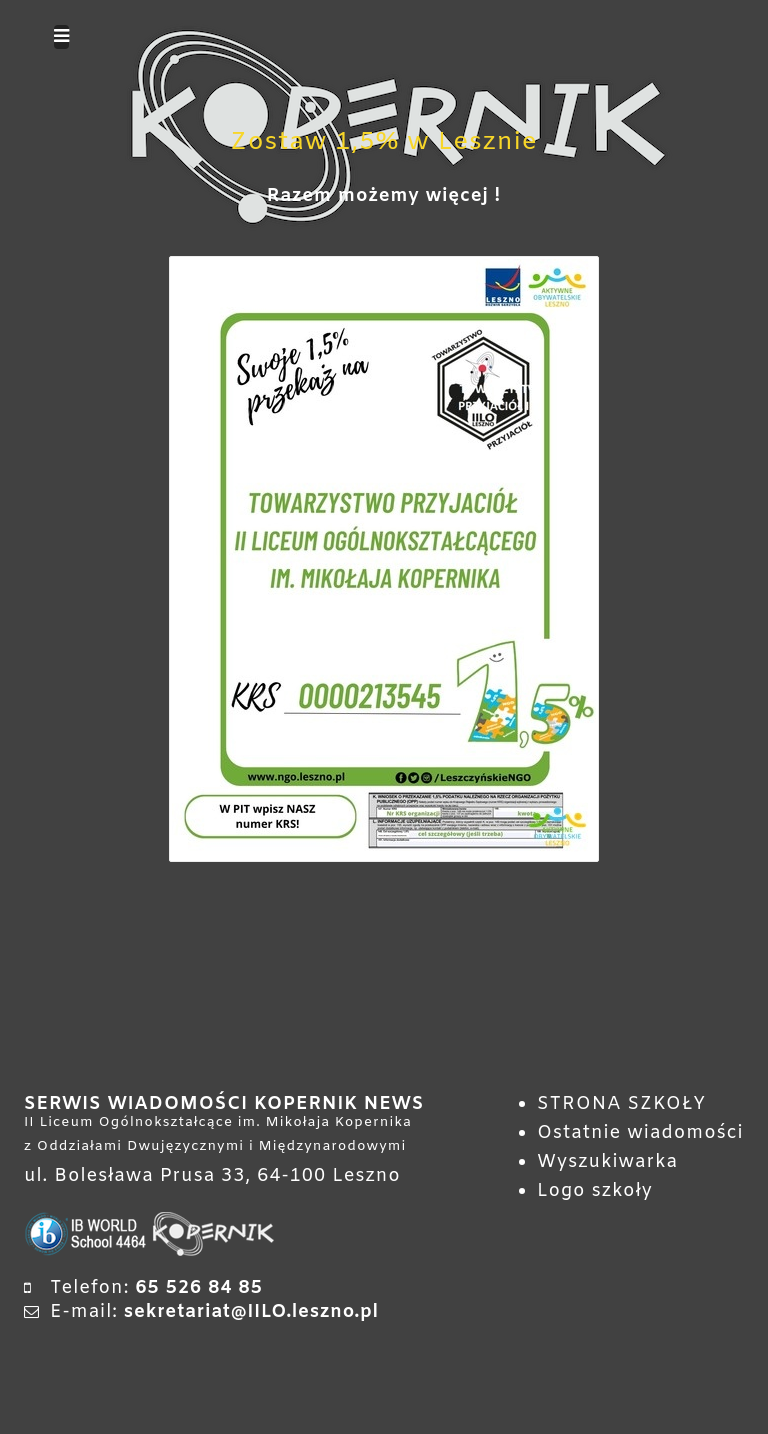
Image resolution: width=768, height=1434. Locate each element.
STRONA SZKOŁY (621, 1104)
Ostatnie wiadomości (640, 1133)
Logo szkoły (595, 1191)
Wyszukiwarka (607, 1162)
